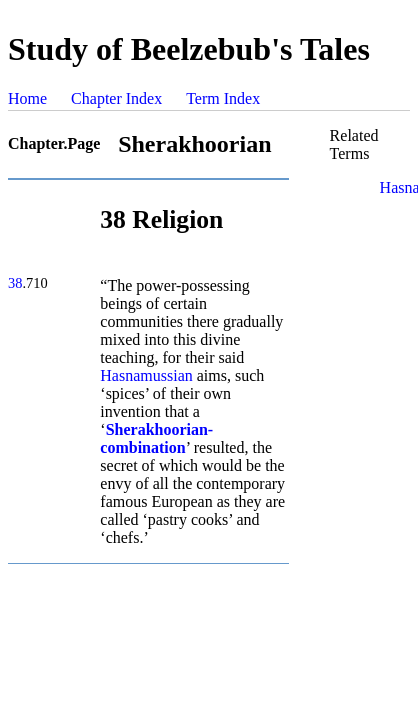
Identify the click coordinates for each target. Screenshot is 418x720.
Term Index (223, 98)
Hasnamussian (146, 375)
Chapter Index (116, 98)
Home (27, 98)
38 (15, 283)
